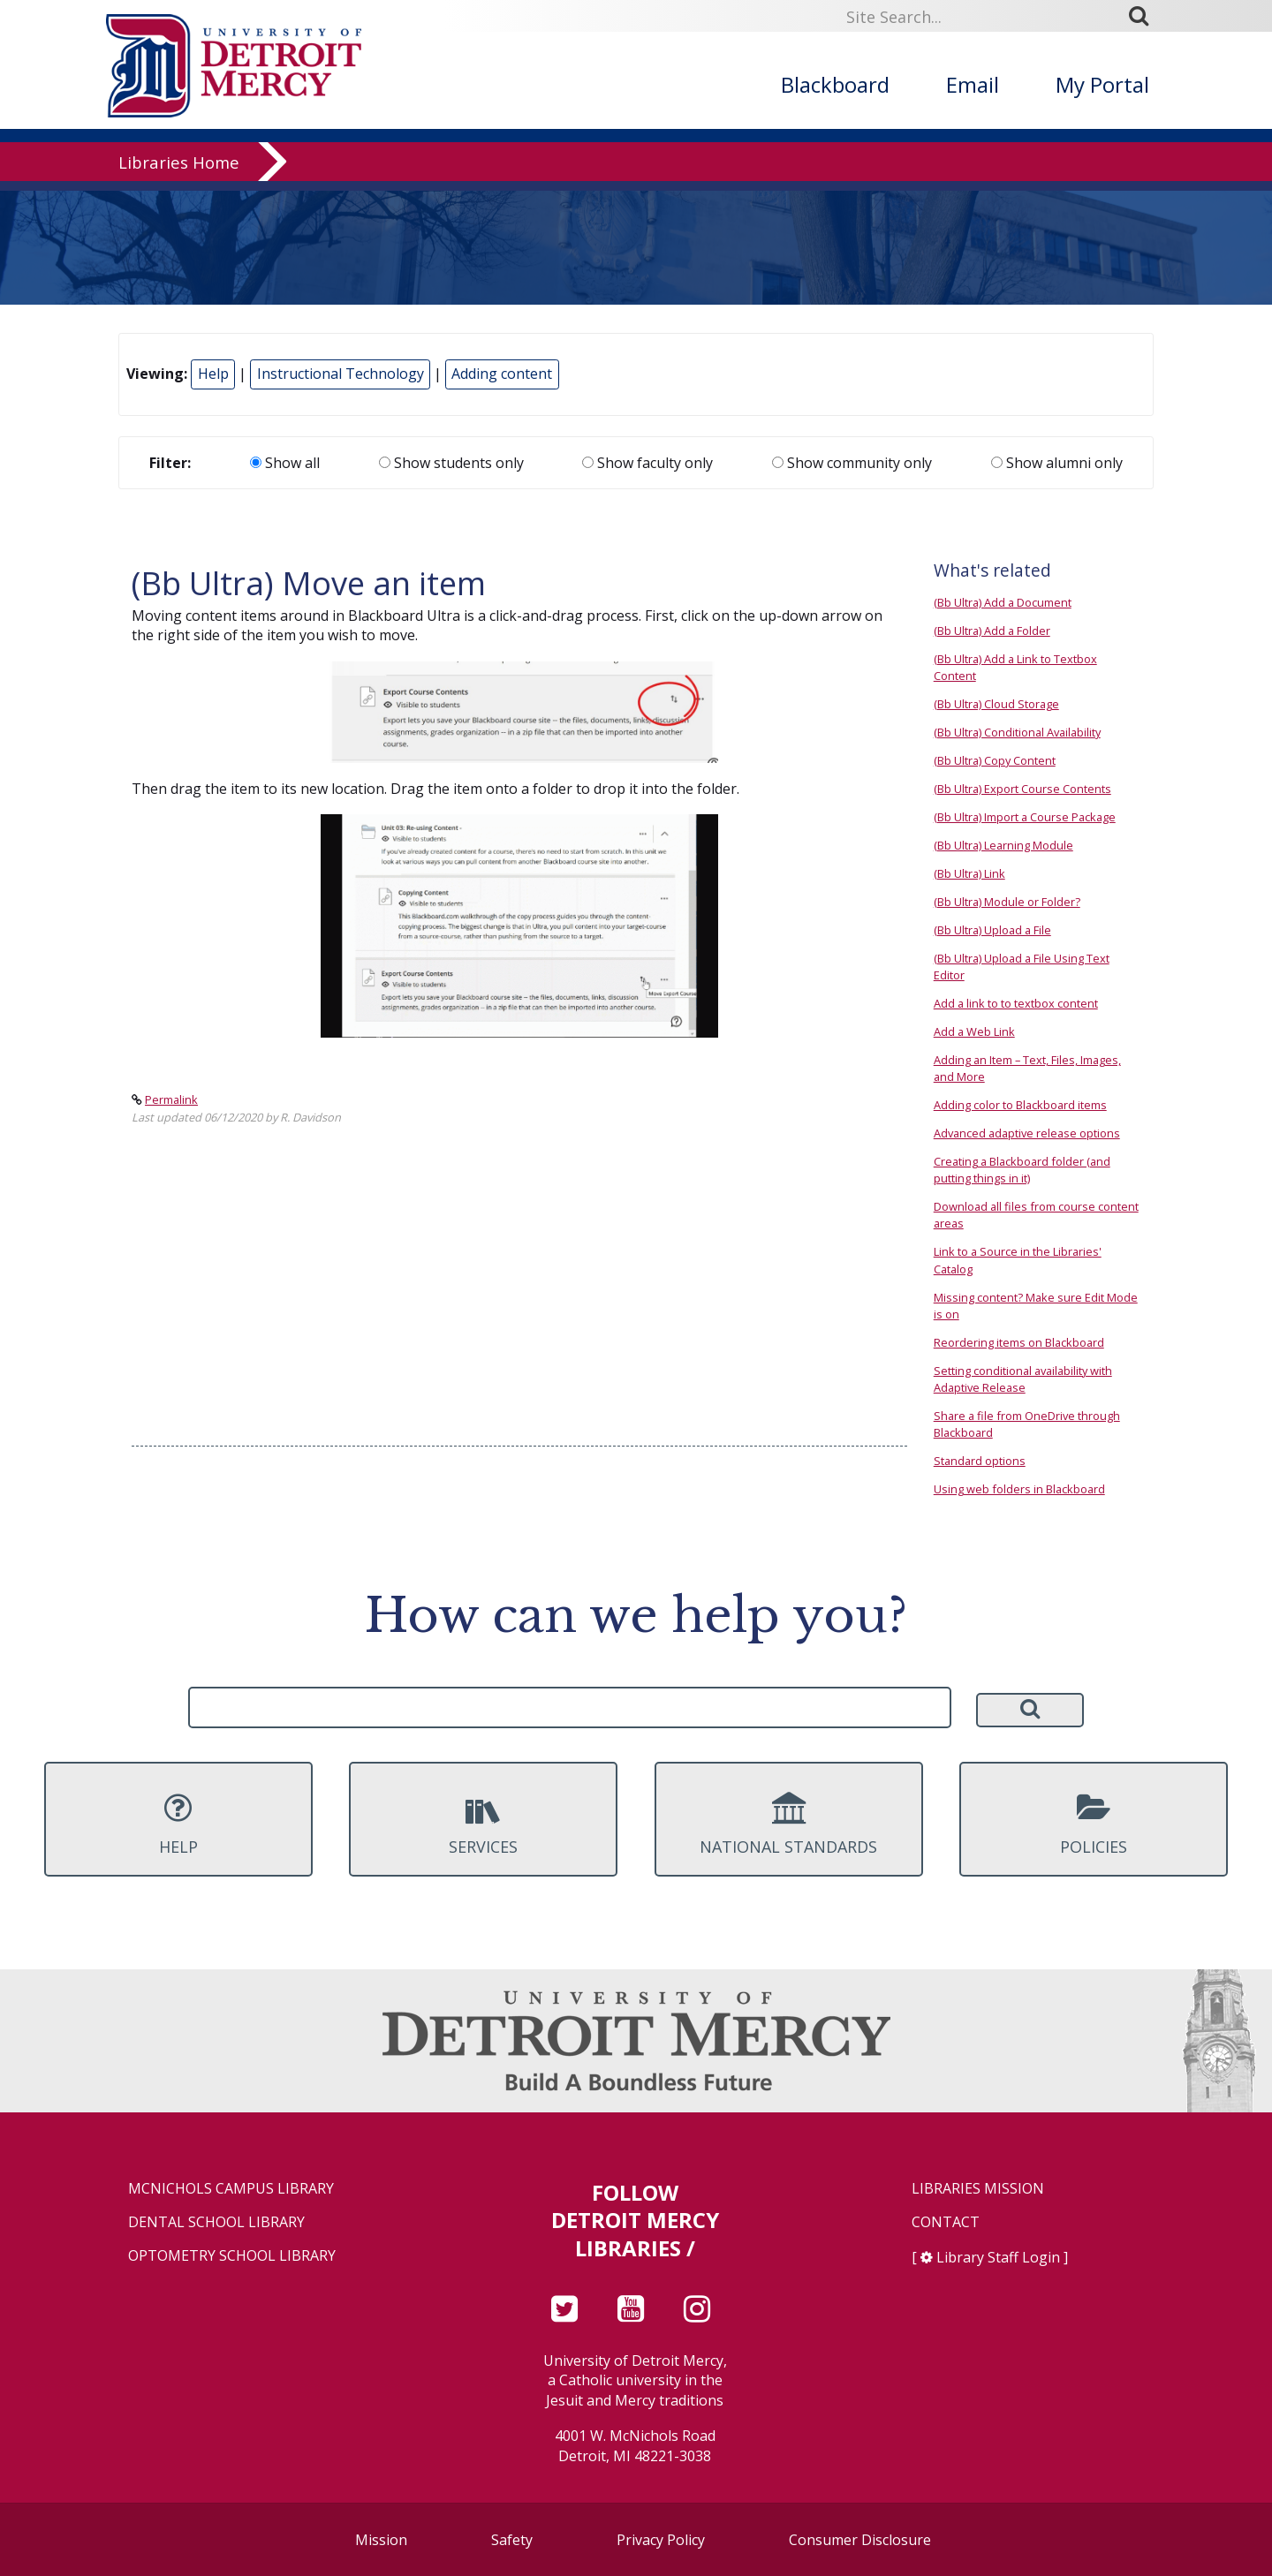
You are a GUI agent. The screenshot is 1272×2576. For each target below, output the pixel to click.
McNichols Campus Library (231, 2188)
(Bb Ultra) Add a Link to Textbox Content (1015, 667)
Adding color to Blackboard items (1020, 1105)
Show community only (852, 463)
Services (483, 1824)
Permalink (171, 1099)
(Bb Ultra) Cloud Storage (996, 704)
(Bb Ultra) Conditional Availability (1017, 732)
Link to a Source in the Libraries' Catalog (1018, 1259)
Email (972, 84)
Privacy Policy (661, 2540)
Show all (285, 463)
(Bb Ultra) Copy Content (995, 760)
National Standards (788, 1824)
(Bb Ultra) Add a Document (1002, 602)
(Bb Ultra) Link (969, 873)
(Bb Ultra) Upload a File (992, 930)
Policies (1093, 1824)
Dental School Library (216, 2222)
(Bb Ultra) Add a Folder (992, 630)
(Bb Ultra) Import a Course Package (1025, 817)
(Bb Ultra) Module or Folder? (1007, 902)
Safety (512, 2540)
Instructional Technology (340, 373)
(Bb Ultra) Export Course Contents (1022, 789)
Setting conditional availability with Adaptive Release (1023, 1379)
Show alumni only (1057, 463)
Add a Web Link (974, 1031)
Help (213, 373)
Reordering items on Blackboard (1019, 1342)
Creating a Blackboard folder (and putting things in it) (1022, 1169)
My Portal (1102, 84)
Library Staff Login (998, 2257)
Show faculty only (647, 463)
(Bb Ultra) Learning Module (1003, 845)
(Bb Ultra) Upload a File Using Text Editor (1021, 966)
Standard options (980, 1461)
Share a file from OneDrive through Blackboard (1027, 1424)
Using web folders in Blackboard (1019, 1489)
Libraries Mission (978, 2188)
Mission (381, 2540)
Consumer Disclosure (860, 2540)
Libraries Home (178, 172)
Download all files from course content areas (1036, 1214)
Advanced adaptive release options (1027, 1133)
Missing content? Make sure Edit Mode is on (1036, 1305)
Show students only (451, 463)
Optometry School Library (232, 2255)
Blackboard (835, 84)
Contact (946, 2222)
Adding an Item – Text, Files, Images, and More (1027, 1068)
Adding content (501, 373)
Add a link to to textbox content (1016, 1003)
